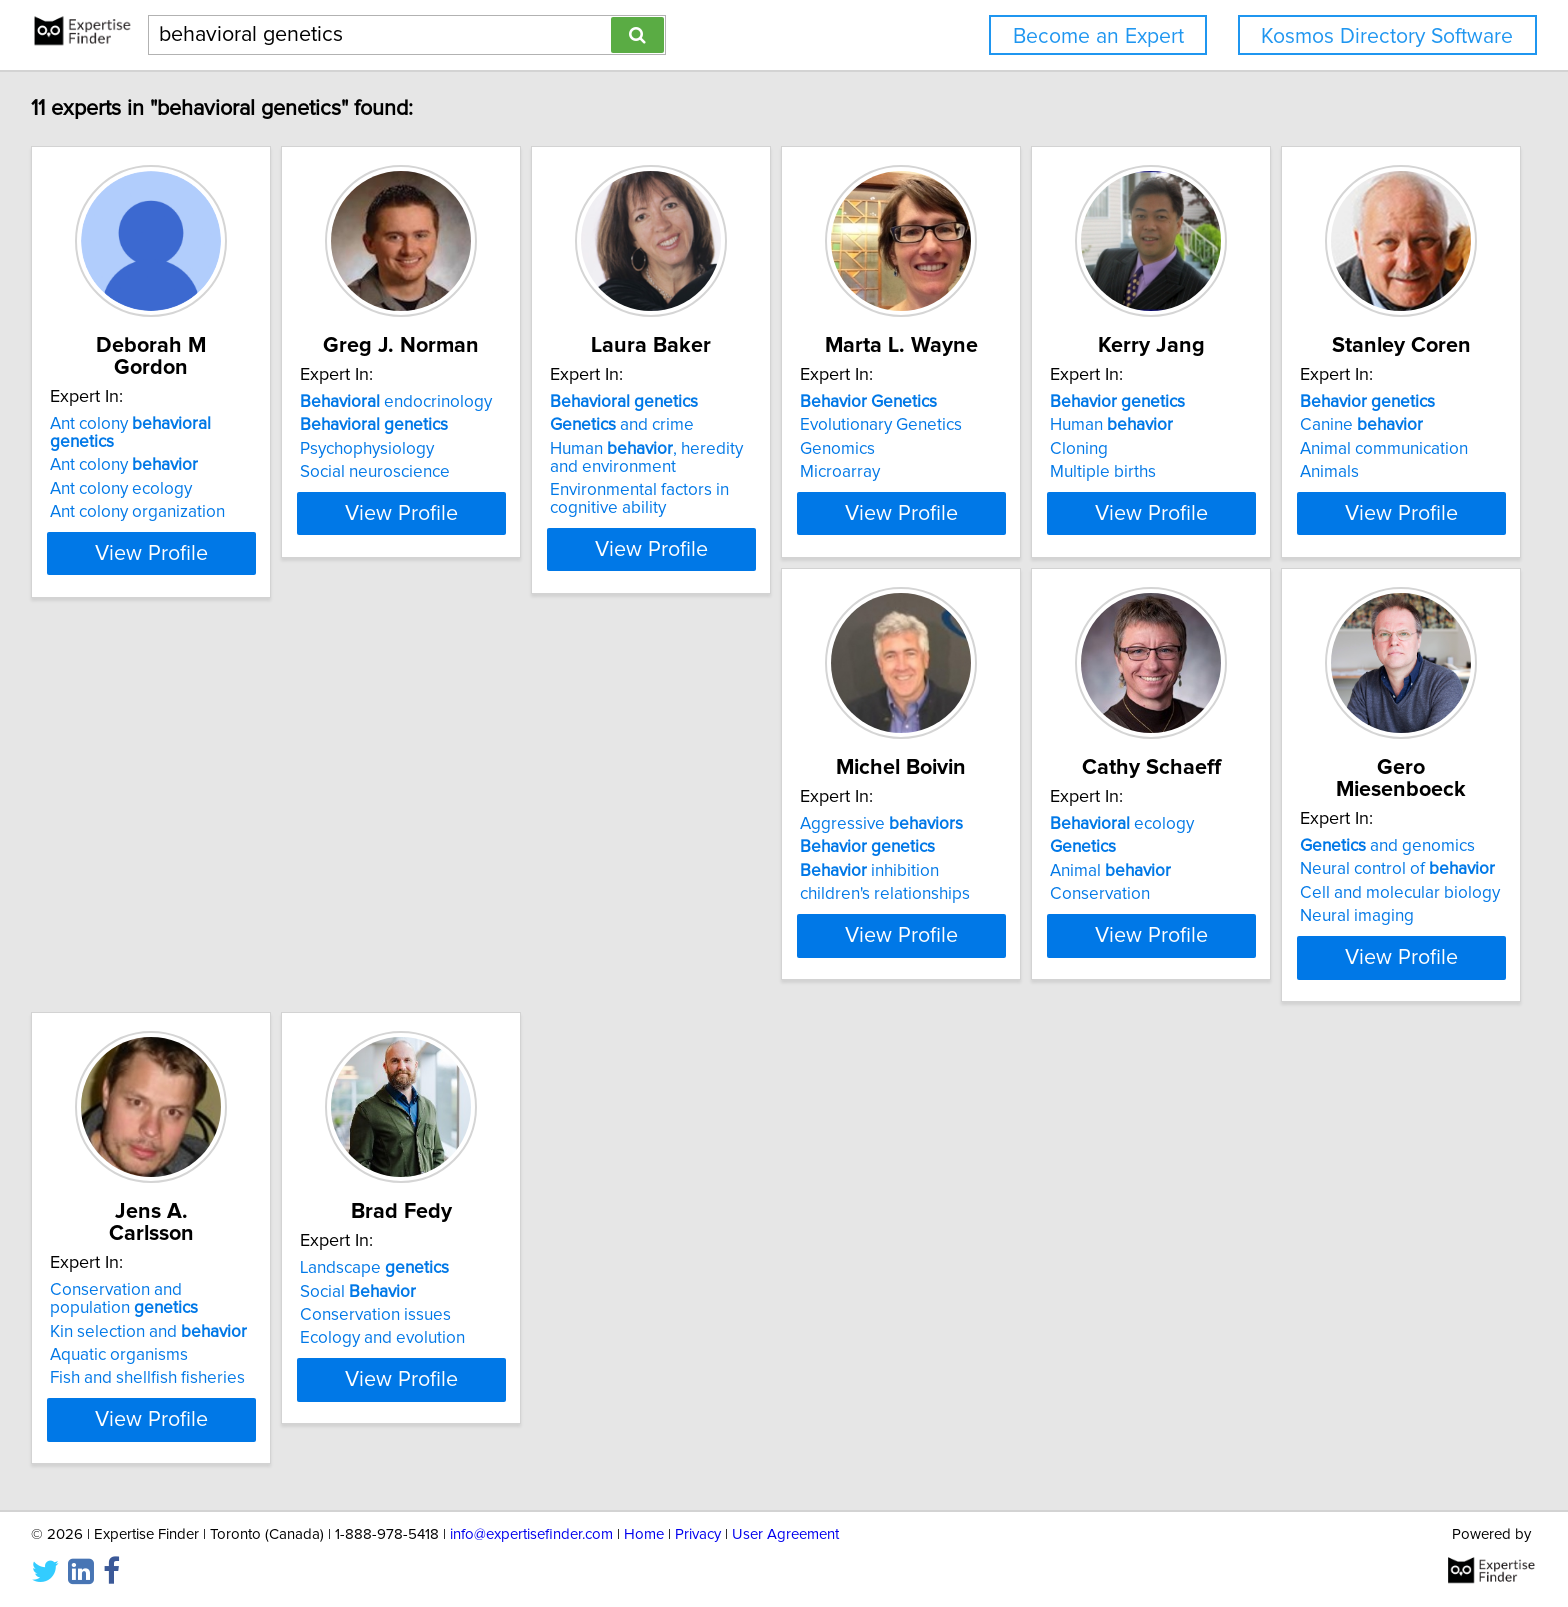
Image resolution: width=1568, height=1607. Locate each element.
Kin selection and (1351, 901)
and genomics (1040, 860)
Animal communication (137, 907)
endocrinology (449, 402)
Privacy (698, 1580)
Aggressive (434, 860)
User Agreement (785, 1580)
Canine (114, 883)
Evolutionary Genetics (1034, 425)
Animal (713, 907)
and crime (725, 425)
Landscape (127, 1318)
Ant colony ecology (124, 449)
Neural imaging (1010, 930)
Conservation (703, 930)
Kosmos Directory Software (1387, 36)
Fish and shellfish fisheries (1350, 948)
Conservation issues (128, 1365)
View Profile (179, 549)
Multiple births (1306, 472)
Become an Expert (1098, 36)
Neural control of (1050, 883)
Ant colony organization (140, 472)
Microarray (993, 472)
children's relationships (438, 930)
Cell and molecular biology (1053, 907)
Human (1314, 425)
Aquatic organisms (1322, 925)
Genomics (990, 449)
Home (644, 1580)
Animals (82, 930)
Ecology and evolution (135, 1388)
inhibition (422, 907)
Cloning (1282, 449)
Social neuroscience (428, 472)
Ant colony (167, 402)
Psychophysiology (420, 449)
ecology (725, 860)
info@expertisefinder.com (531, 1580)
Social (111, 1341)
